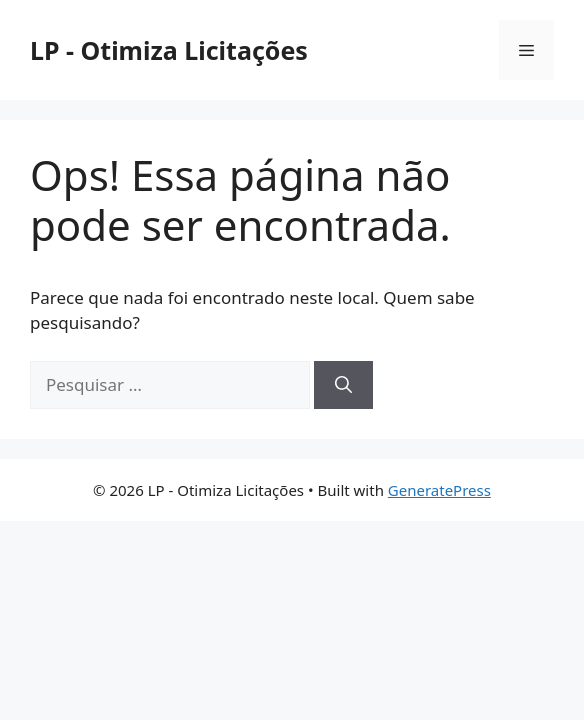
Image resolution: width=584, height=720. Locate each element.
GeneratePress (439, 490)
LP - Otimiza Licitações (169, 50)
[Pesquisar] (343, 385)
